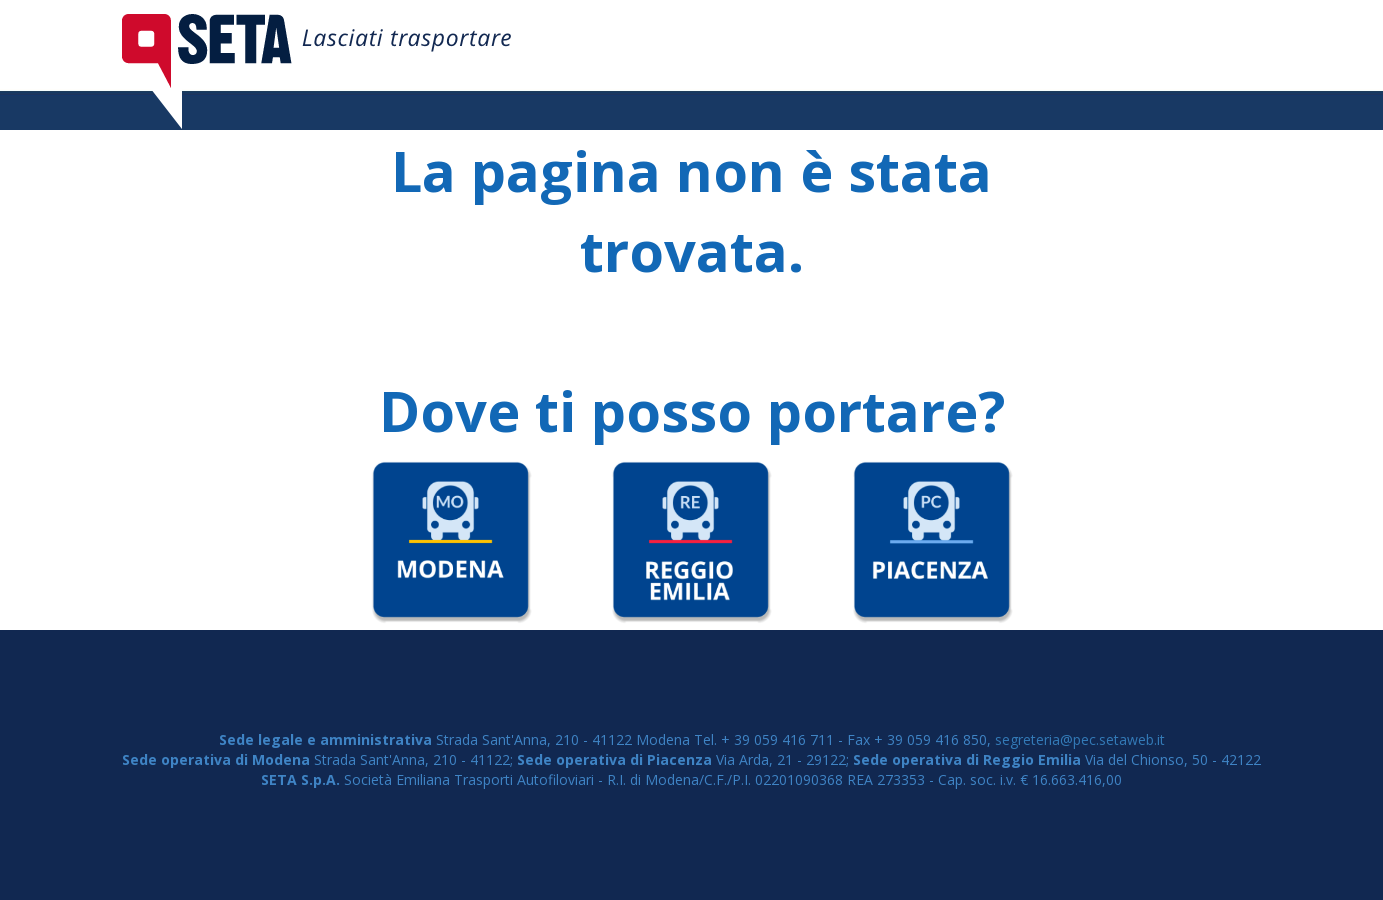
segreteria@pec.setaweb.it (1080, 739)
